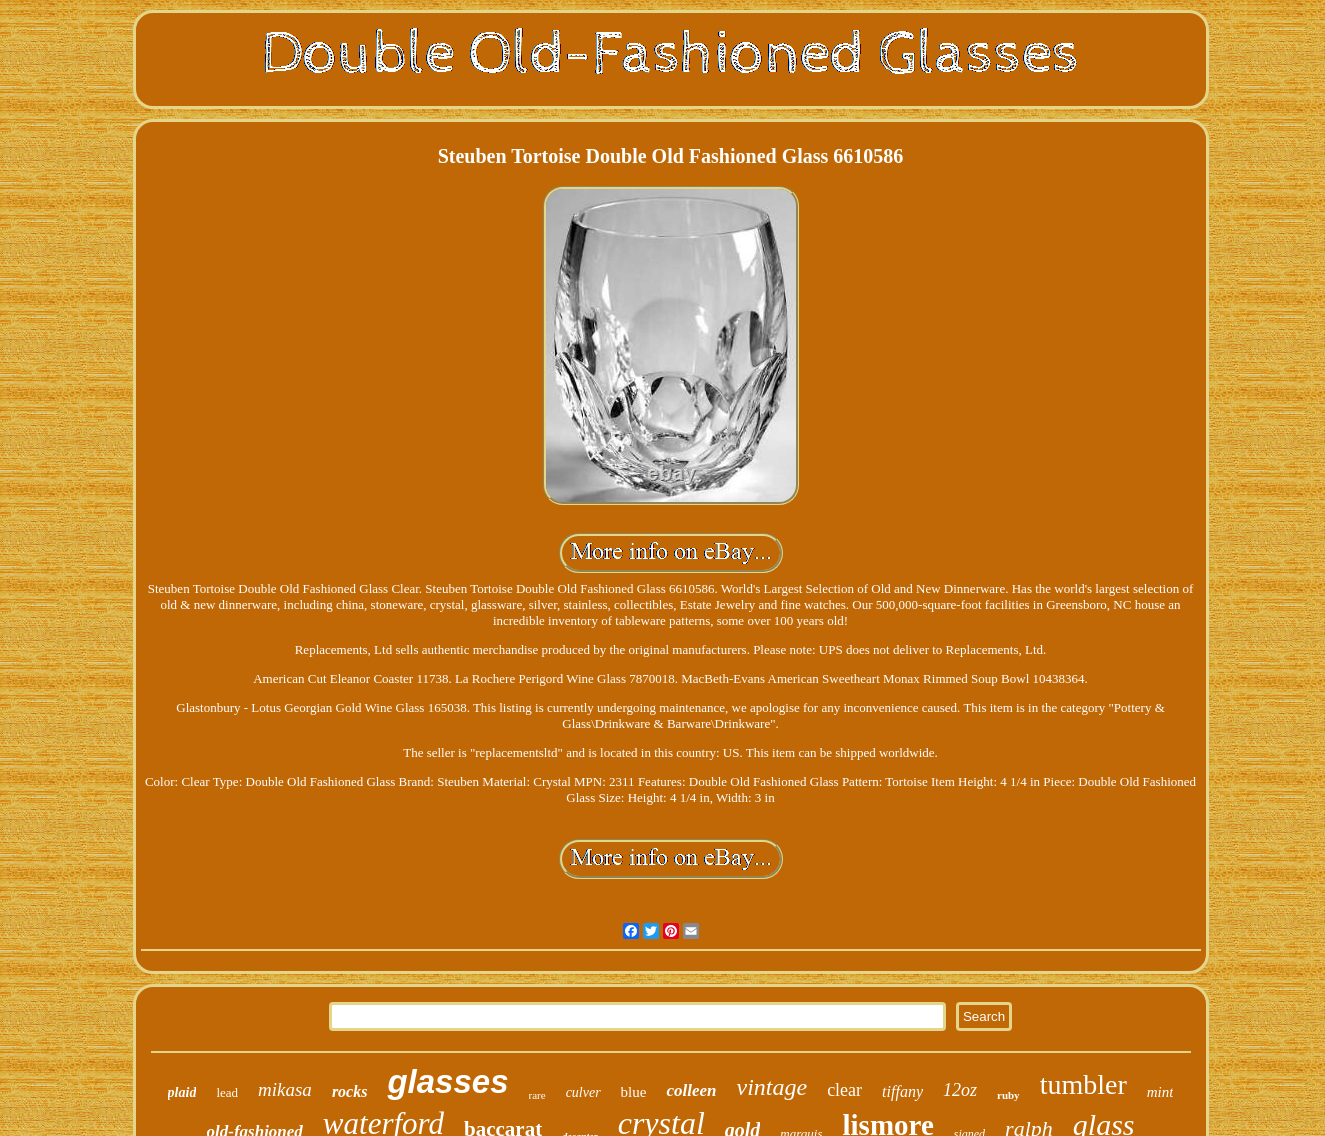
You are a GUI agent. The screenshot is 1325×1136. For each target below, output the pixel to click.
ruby (1008, 1095)
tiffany (902, 1091)
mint (1160, 1092)
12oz (960, 1090)
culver (583, 1092)
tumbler (1083, 1084)
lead (227, 1092)
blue (634, 1092)
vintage (771, 1087)
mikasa (285, 1089)
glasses (447, 1081)
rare (537, 1095)
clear (844, 1090)
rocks (350, 1091)
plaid (182, 1092)
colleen (691, 1090)
